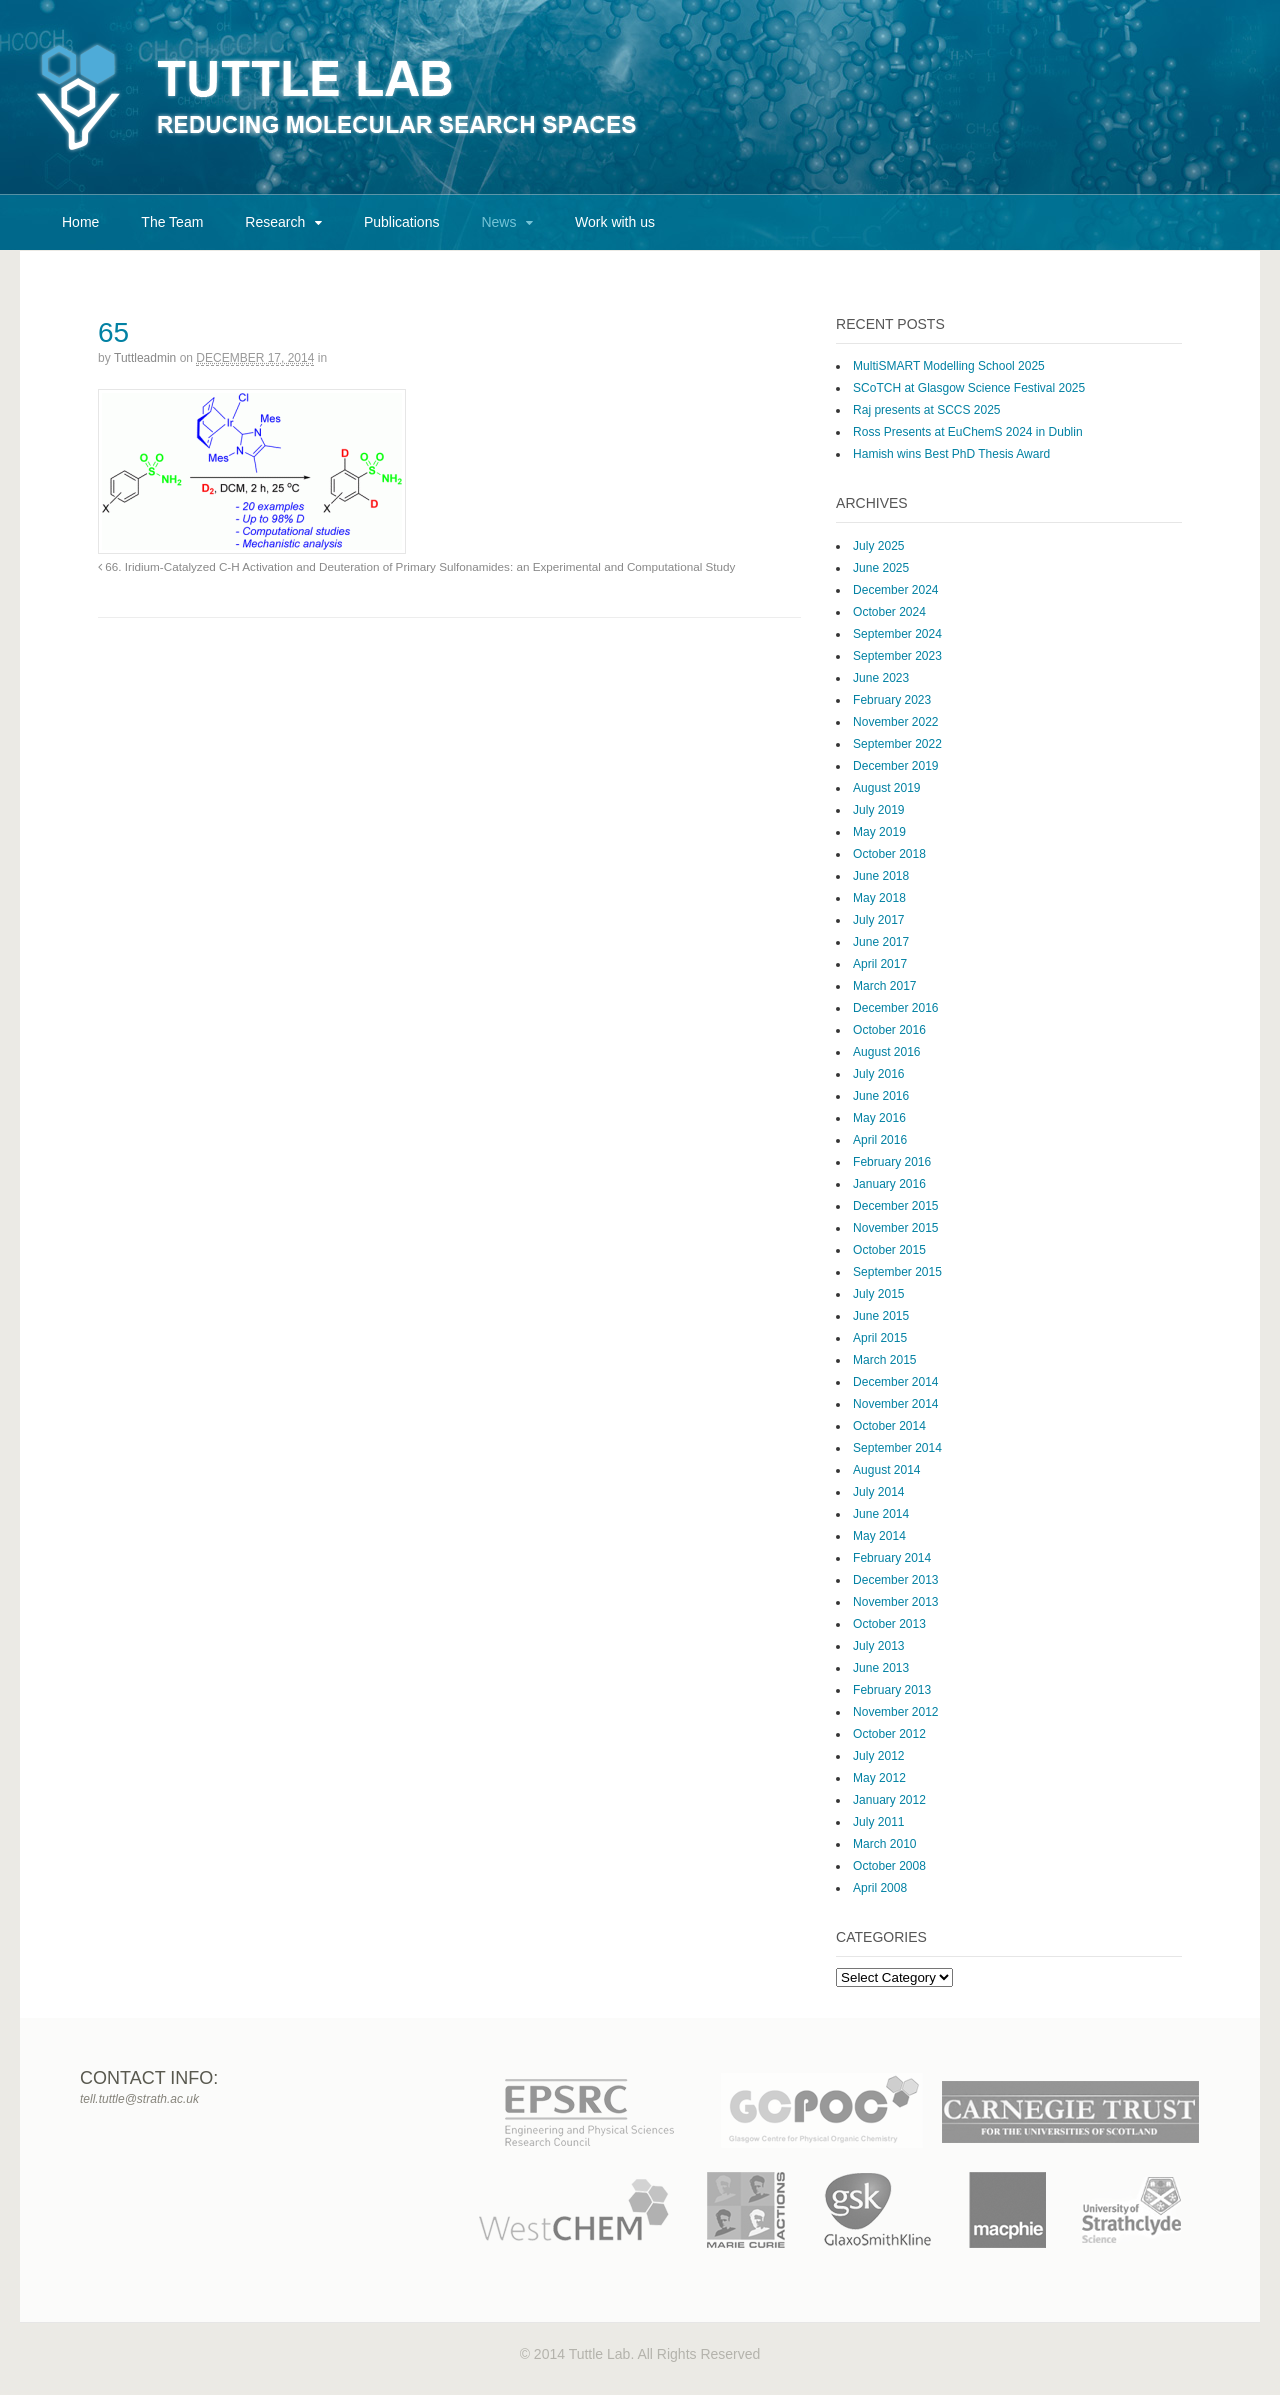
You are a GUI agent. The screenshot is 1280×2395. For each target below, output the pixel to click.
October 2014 (889, 1426)
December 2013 (895, 1580)
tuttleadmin (145, 358)
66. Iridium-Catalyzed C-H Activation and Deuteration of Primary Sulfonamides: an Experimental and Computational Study (416, 566)
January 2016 (889, 1184)
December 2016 (895, 1008)
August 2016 (886, 1052)
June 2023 (881, 678)
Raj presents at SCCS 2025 (926, 410)
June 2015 (881, 1316)
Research (275, 222)
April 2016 (880, 1140)
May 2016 (879, 1118)
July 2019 (878, 810)
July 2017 (878, 920)
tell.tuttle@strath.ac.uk (139, 2099)
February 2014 (892, 1558)
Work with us (615, 222)
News (498, 222)
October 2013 (889, 1624)
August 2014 (886, 1470)
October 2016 (889, 1030)
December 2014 (895, 1382)
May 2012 (879, 1778)
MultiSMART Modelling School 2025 (949, 366)
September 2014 (897, 1448)
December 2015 (895, 1206)
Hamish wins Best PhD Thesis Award (951, 454)
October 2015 (889, 1250)
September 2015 (897, 1272)
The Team (172, 222)
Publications (402, 222)
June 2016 (881, 1096)
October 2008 (889, 1866)
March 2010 (884, 1844)
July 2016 (878, 1074)
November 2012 (895, 1712)
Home (80, 222)
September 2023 (897, 656)
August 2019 (886, 788)
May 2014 (879, 1536)
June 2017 (881, 942)
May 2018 (879, 898)
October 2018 (889, 854)
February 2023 (892, 700)
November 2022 (895, 722)
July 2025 (878, 546)
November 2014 (895, 1404)
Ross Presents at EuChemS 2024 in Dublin (967, 432)
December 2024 (895, 590)
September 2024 (897, 634)
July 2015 (878, 1294)
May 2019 (879, 832)
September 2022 (897, 744)
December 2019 (895, 766)
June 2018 (881, 876)
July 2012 (878, 1756)
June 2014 (881, 1514)
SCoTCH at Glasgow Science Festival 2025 (969, 388)
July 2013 (878, 1646)
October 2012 (889, 1734)
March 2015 (884, 1360)
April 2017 (880, 964)
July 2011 (878, 1822)
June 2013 (881, 1668)
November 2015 (895, 1228)
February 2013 (892, 1690)
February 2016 (892, 1162)
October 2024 (889, 612)
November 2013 (895, 1602)
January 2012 (889, 1800)
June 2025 (881, 568)
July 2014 (878, 1492)
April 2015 (880, 1338)
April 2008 (880, 1888)
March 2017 (884, 986)
